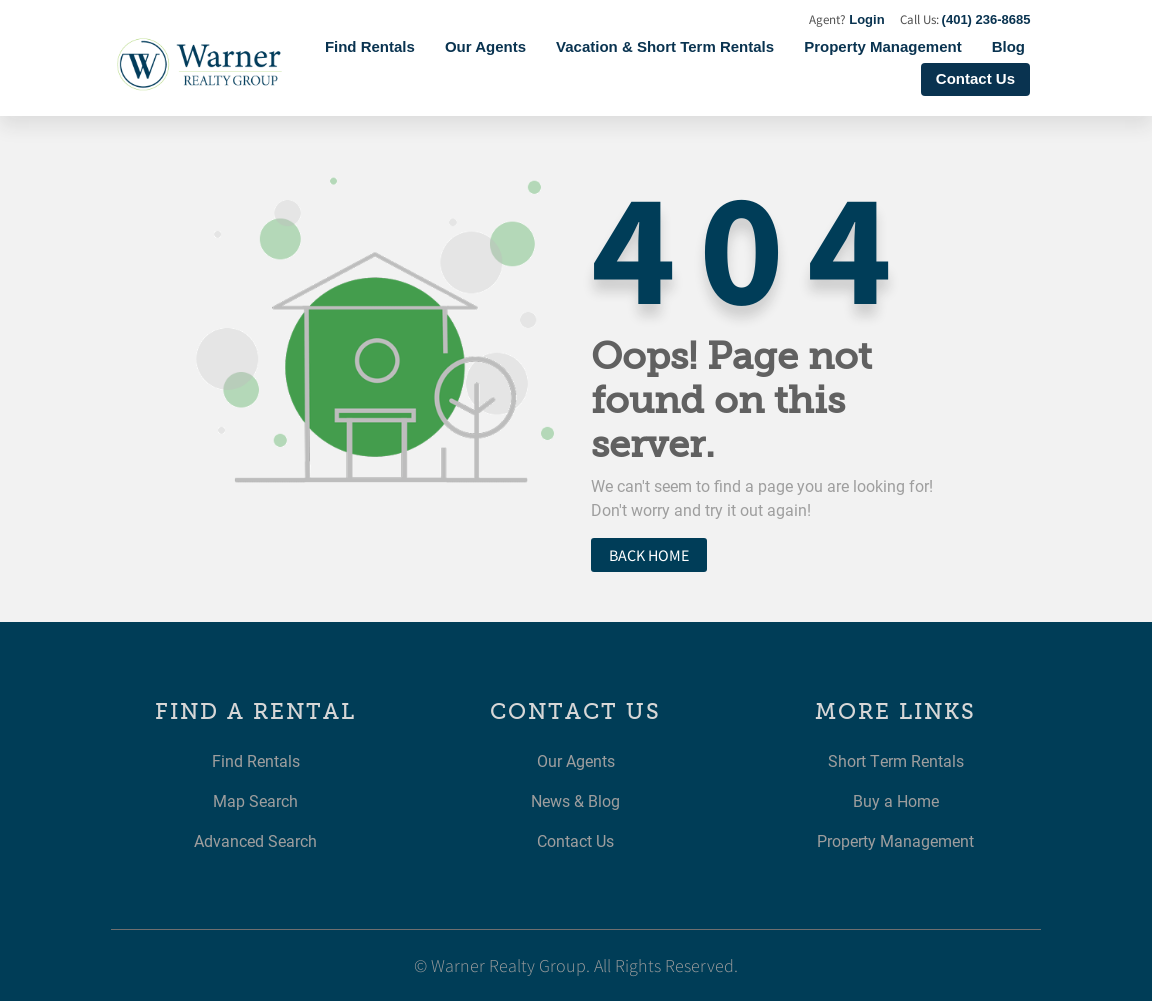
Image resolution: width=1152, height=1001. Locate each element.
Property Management (883, 46)
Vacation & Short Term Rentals (665, 46)
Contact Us (975, 78)
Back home (649, 555)
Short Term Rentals (896, 760)
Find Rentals (370, 46)
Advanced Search (255, 840)
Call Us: (965, 19)
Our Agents (485, 46)
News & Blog (575, 800)
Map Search (255, 800)
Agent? (846, 19)
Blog (1008, 46)
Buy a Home (896, 800)
